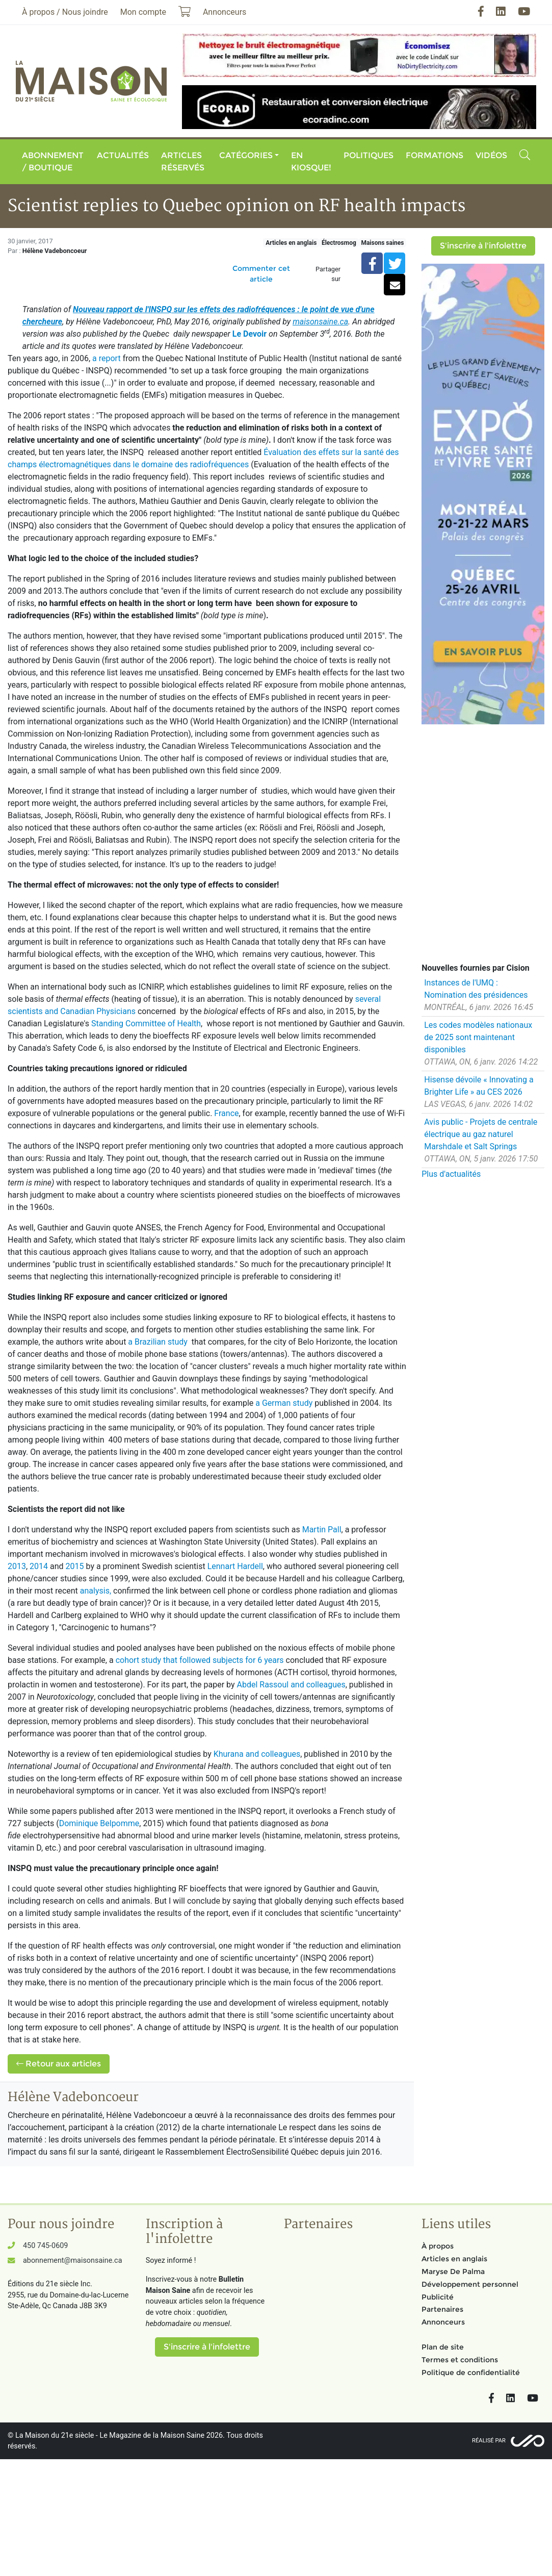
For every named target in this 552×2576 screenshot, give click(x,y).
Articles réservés (182, 161)
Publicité (438, 2297)
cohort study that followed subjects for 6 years (200, 1660)
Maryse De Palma (453, 2271)
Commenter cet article (261, 274)
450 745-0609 (45, 2245)
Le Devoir (249, 334)
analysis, (95, 1591)
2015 (75, 1566)
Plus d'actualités (451, 1174)
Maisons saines (382, 242)
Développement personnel (470, 2284)
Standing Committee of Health (146, 1023)
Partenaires (442, 2309)
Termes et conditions (460, 2359)
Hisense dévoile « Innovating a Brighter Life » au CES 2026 (478, 1086)
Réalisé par (489, 2440)
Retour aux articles (58, 2063)
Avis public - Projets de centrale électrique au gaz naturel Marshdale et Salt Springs (480, 1134)
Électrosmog (339, 242)
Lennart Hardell (235, 1566)
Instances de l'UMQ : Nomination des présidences (476, 989)
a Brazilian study (157, 1342)
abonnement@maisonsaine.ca (72, 2260)
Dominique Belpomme (99, 1823)
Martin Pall (321, 1529)
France (226, 1113)
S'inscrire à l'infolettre (483, 245)
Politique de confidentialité (471, 2372)
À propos (438, 2246)
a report (106, 358)
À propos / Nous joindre (65, 12)
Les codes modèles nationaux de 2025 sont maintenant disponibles (478, 1037)
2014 (39, 1566)
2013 (17, 1566)
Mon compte (143, 12)
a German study (283, 1403)
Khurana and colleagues (257, 1754)
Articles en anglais (291, 242)
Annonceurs (443, 2322)
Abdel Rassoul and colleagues (290, 1684)
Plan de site (443, 2347)
